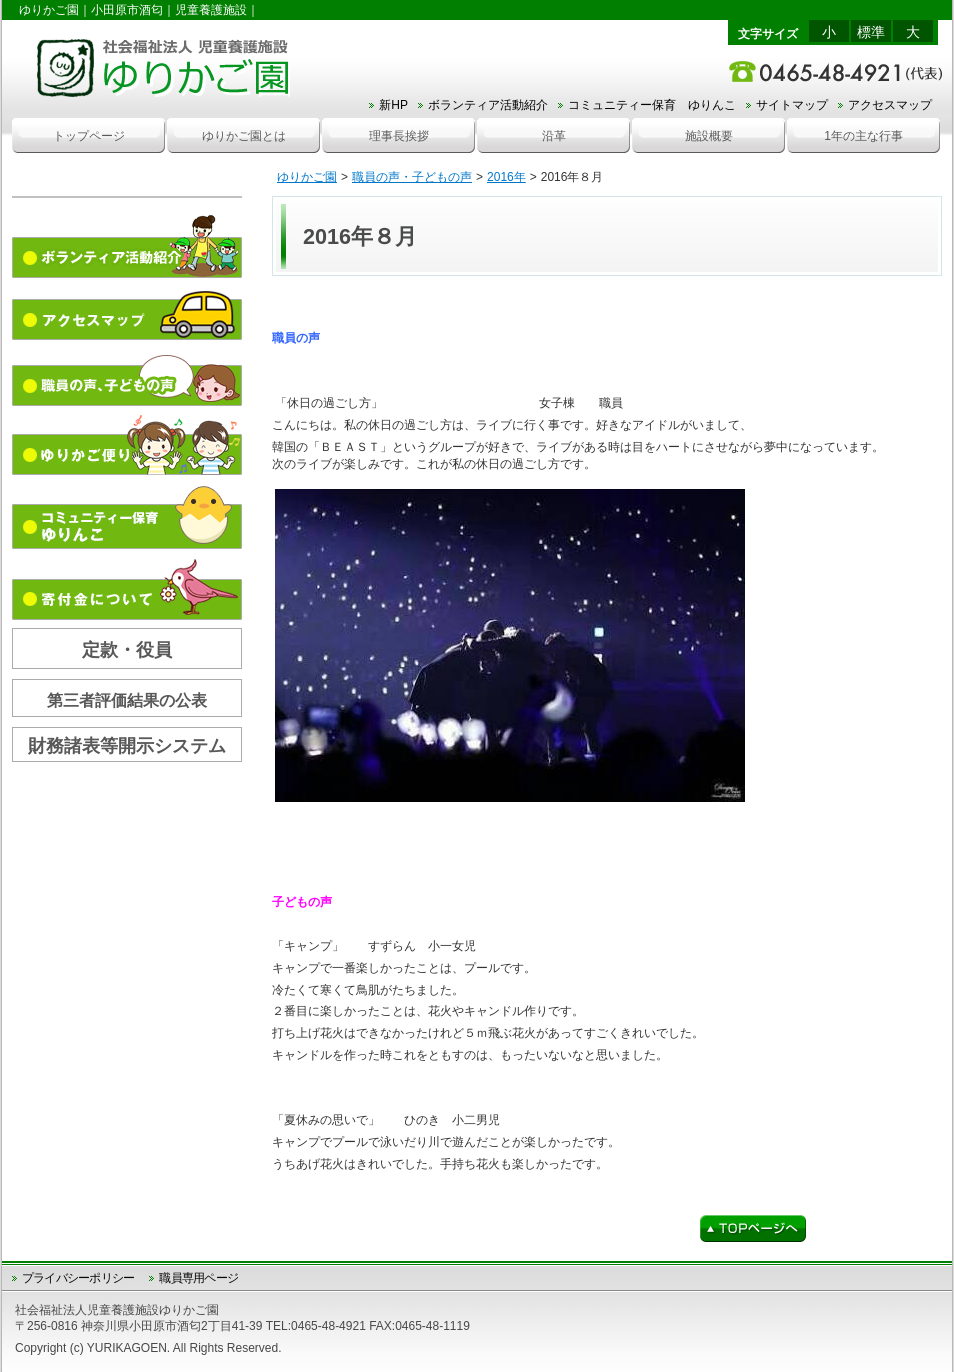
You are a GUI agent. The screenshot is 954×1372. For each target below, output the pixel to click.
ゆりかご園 (307, 177)
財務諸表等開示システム (127, 746)
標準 (871, 32)
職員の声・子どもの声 (412, 177)
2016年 (506, 177)
